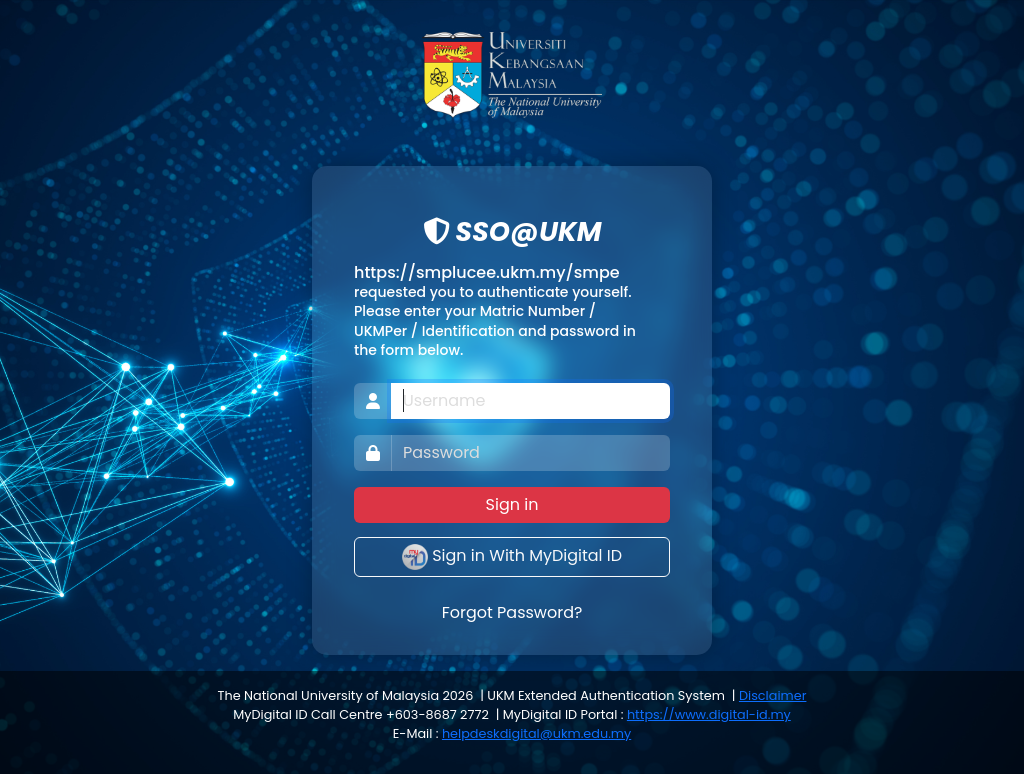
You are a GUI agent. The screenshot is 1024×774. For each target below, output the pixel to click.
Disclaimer (772, 695)
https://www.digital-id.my (709, 714)
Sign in (512, 504)
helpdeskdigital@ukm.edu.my (536, 733)
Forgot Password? (512, 612)
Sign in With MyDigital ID (512, 557)
